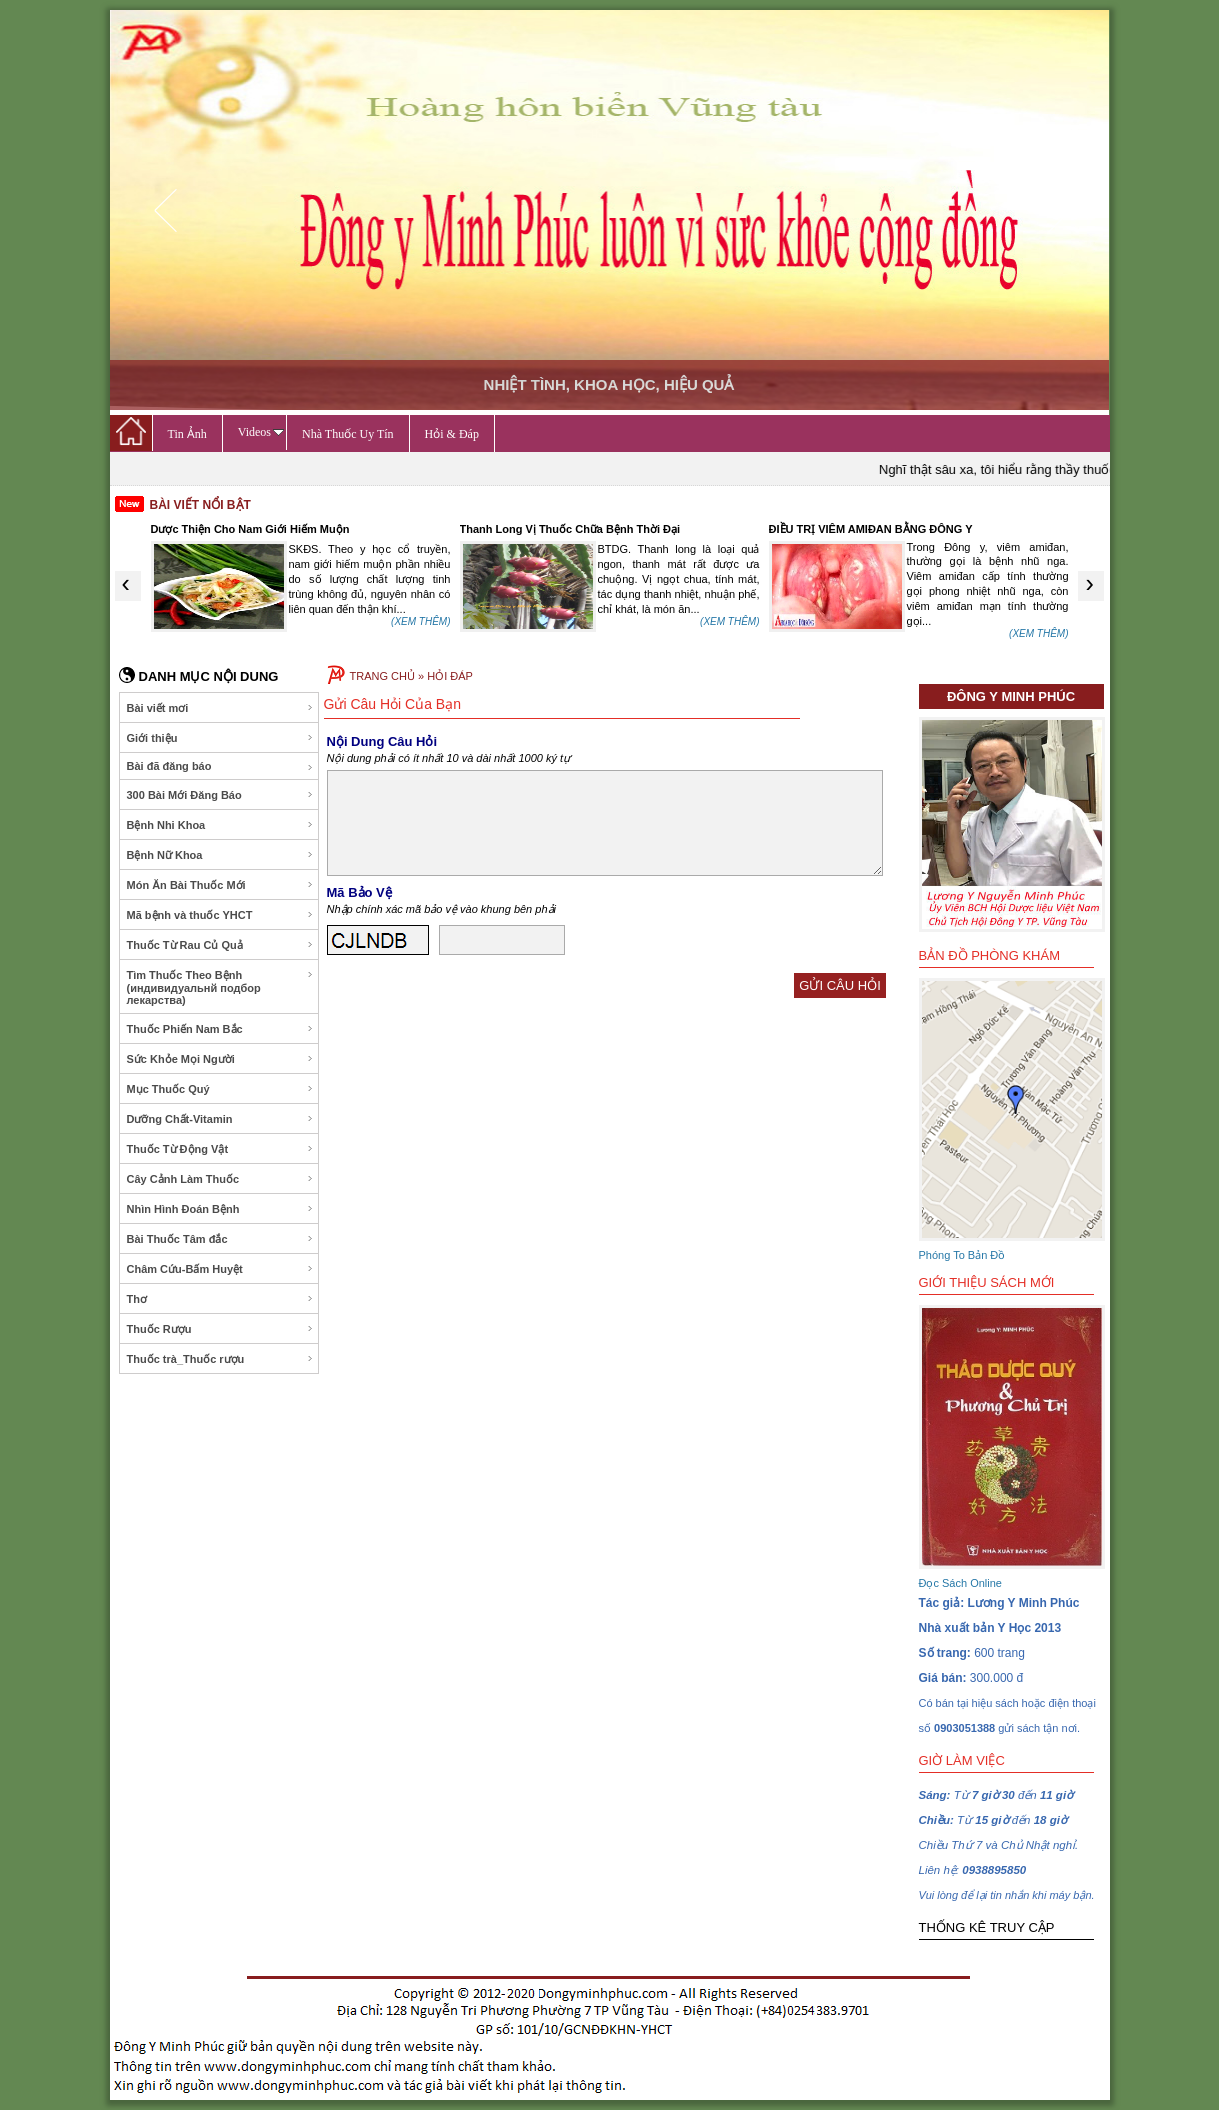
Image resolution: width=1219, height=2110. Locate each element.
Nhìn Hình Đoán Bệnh (220, 1209)
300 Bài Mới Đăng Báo (220, 795)
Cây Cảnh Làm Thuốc (220, 1179)
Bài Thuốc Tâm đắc (220, 1239)
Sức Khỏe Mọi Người (220, 1059)
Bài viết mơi (220, 708)
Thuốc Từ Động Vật (220, 1149)
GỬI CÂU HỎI (839, 985)
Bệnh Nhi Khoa (220, 825)
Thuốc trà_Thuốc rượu (220, 1359)
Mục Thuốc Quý (220, 1089)
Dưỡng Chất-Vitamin (220, 1119)
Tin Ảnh (187, 434)
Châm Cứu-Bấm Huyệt (220, 1269)
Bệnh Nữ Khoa (220, 855)
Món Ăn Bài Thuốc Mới (220, 885)
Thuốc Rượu (220, 1329)
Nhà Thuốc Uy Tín (348, 434)
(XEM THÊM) (420, 621)
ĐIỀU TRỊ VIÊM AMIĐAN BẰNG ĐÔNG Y (871, 529)
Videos (261, 432)
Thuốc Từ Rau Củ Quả (220, 945)
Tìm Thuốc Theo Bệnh (220, 987)
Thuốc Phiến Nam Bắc (220, 1029)
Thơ (220, 1299)
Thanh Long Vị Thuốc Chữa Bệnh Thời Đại (570, 529)
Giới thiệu (220, 738)
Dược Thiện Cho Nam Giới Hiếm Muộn (250, 529)
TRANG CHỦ (382, 676)
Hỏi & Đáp (452, 434)
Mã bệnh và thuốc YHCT (220, 915)
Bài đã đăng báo (220, 766)
